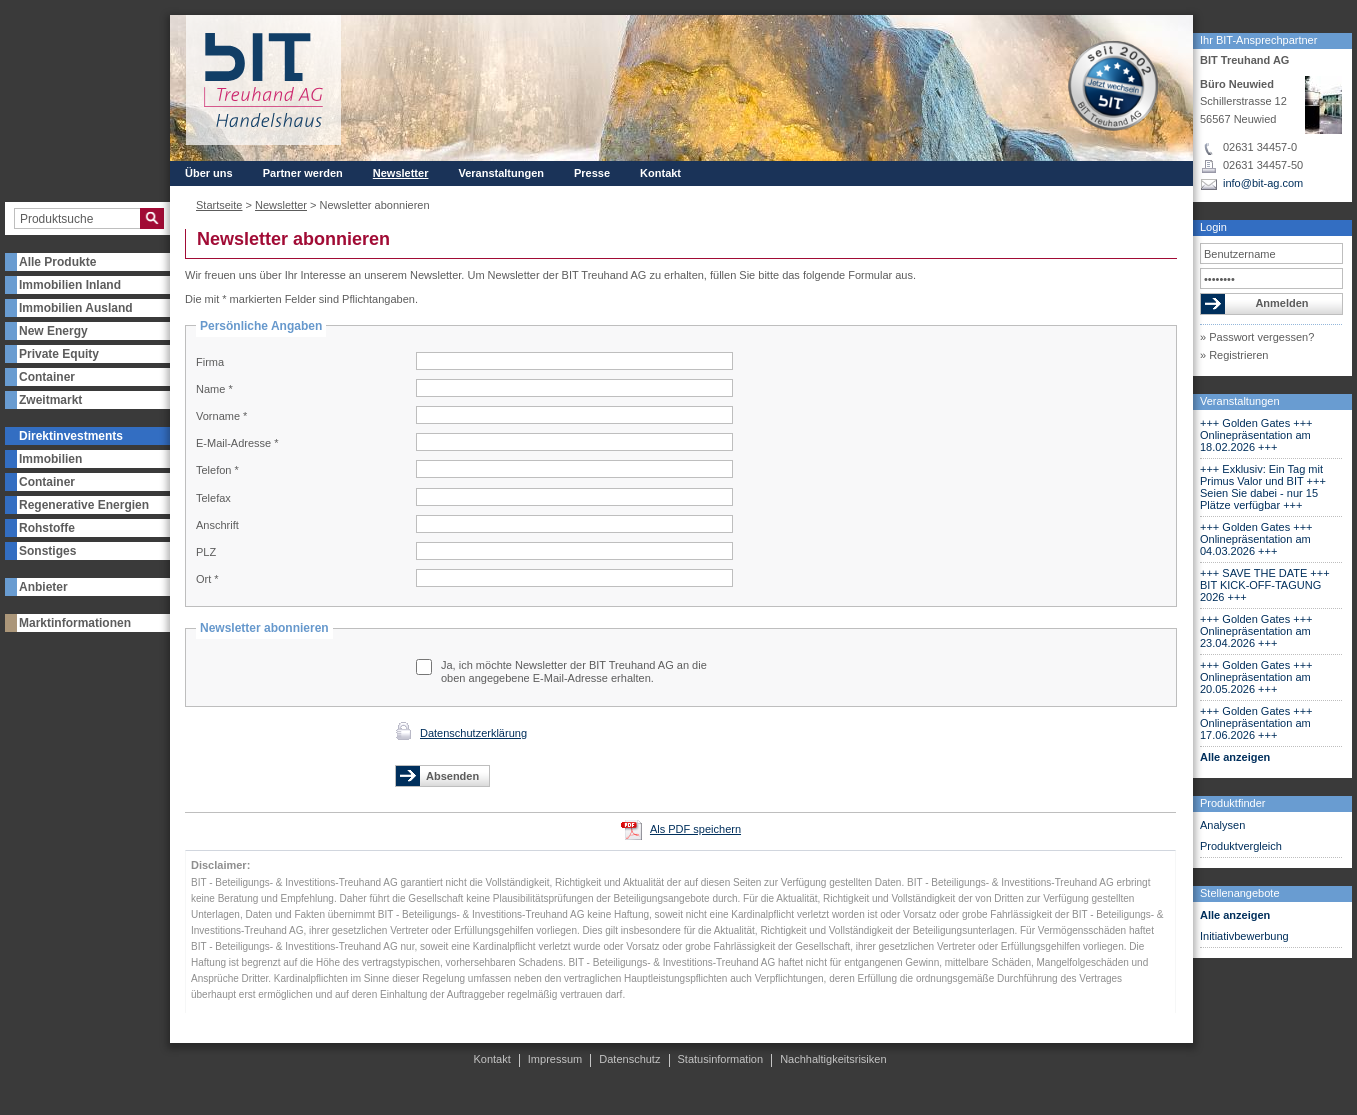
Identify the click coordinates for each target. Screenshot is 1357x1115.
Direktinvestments (71, 436)
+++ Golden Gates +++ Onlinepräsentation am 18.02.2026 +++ (1256, 435)
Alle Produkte (57, 262)
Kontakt (660, 173)
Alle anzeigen (1235, 757)
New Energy (53, 331)
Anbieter (43, 587)
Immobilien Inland (70, 285)
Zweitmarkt (50, 400)
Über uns (209, 173)
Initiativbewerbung (1244, 936)
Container (47, 377)
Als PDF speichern (695, 829)
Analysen (1222, 825)
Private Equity (59, 354)
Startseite (219, 205)
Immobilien (50, 459)
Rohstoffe (47, 528)
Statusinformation (721, 1059)
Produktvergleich (1241, 846)
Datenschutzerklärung (473, 733)
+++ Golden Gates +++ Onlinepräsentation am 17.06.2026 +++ (1256, 723)
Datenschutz (629, 1059)
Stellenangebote (1240, 893)
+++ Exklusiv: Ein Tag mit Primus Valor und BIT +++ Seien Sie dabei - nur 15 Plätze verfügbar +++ (1263, 487)
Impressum (555, 1059)
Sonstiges (47, 551)
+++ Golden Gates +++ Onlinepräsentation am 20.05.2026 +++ (1256, 677)
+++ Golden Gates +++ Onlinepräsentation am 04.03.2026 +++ (1256, 539)
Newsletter (401, 173)
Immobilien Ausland (76, 308)
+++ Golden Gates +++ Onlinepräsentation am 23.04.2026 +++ (1256, 631)
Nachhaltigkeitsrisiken (833, 1059)
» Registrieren (1234, 355)
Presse (592, 173)
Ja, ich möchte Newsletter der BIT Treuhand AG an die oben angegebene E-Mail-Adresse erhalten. (574, 671)
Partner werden (303, 173)
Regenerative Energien (84, 505)
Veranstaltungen (1240, 401)
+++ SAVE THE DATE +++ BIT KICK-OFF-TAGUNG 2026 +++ (1265, 585)
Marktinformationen (75, 623)
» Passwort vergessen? (1257, 337)
